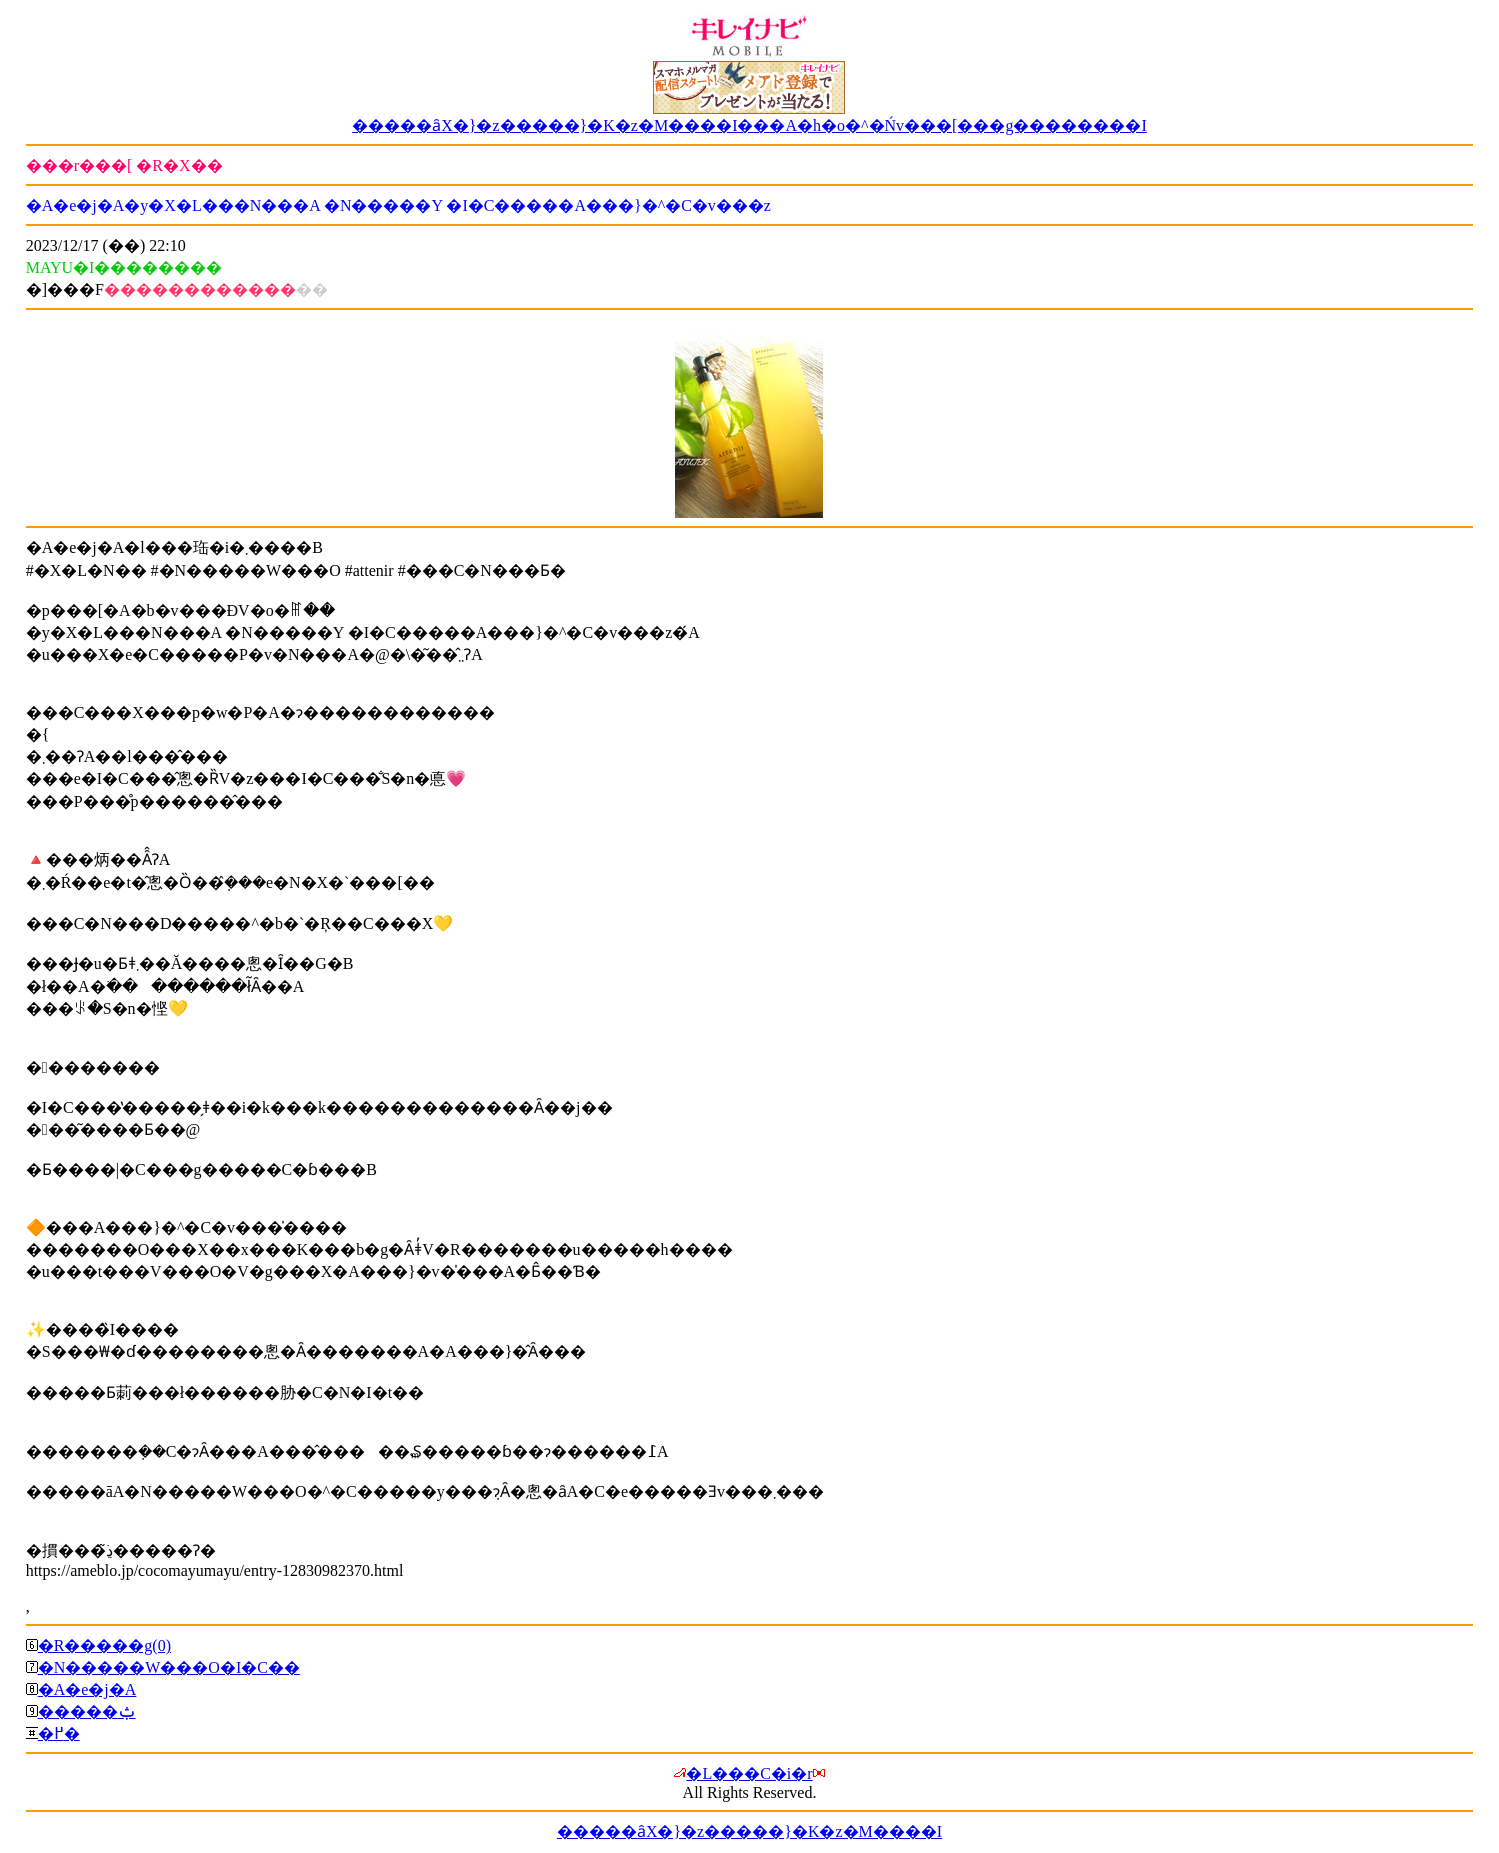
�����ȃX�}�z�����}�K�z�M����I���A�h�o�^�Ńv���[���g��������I (749, 125)
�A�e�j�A (87, 1689)
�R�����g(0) (104, 1645)
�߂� (59, 1733)
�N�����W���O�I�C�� (169, 1667)
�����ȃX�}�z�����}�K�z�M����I (749, 1831)
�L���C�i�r (749, 1773)
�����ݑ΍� (87, 1711)
